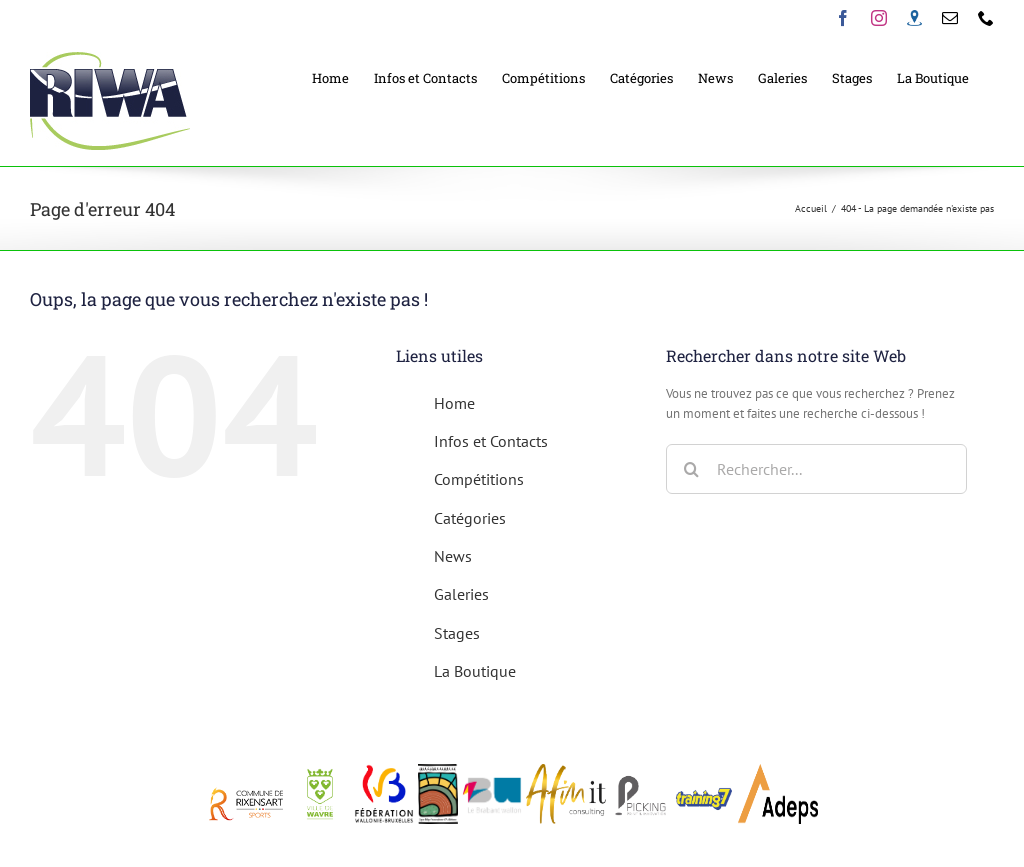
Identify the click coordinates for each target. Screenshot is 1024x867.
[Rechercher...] (816, 469)
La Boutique (475, 671)
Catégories (470, 518)
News (453, 556)
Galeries (461, 594)
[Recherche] (691, 469)
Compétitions (479, 479)
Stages (457, 633)
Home (454, 403)
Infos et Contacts (491, 441)
